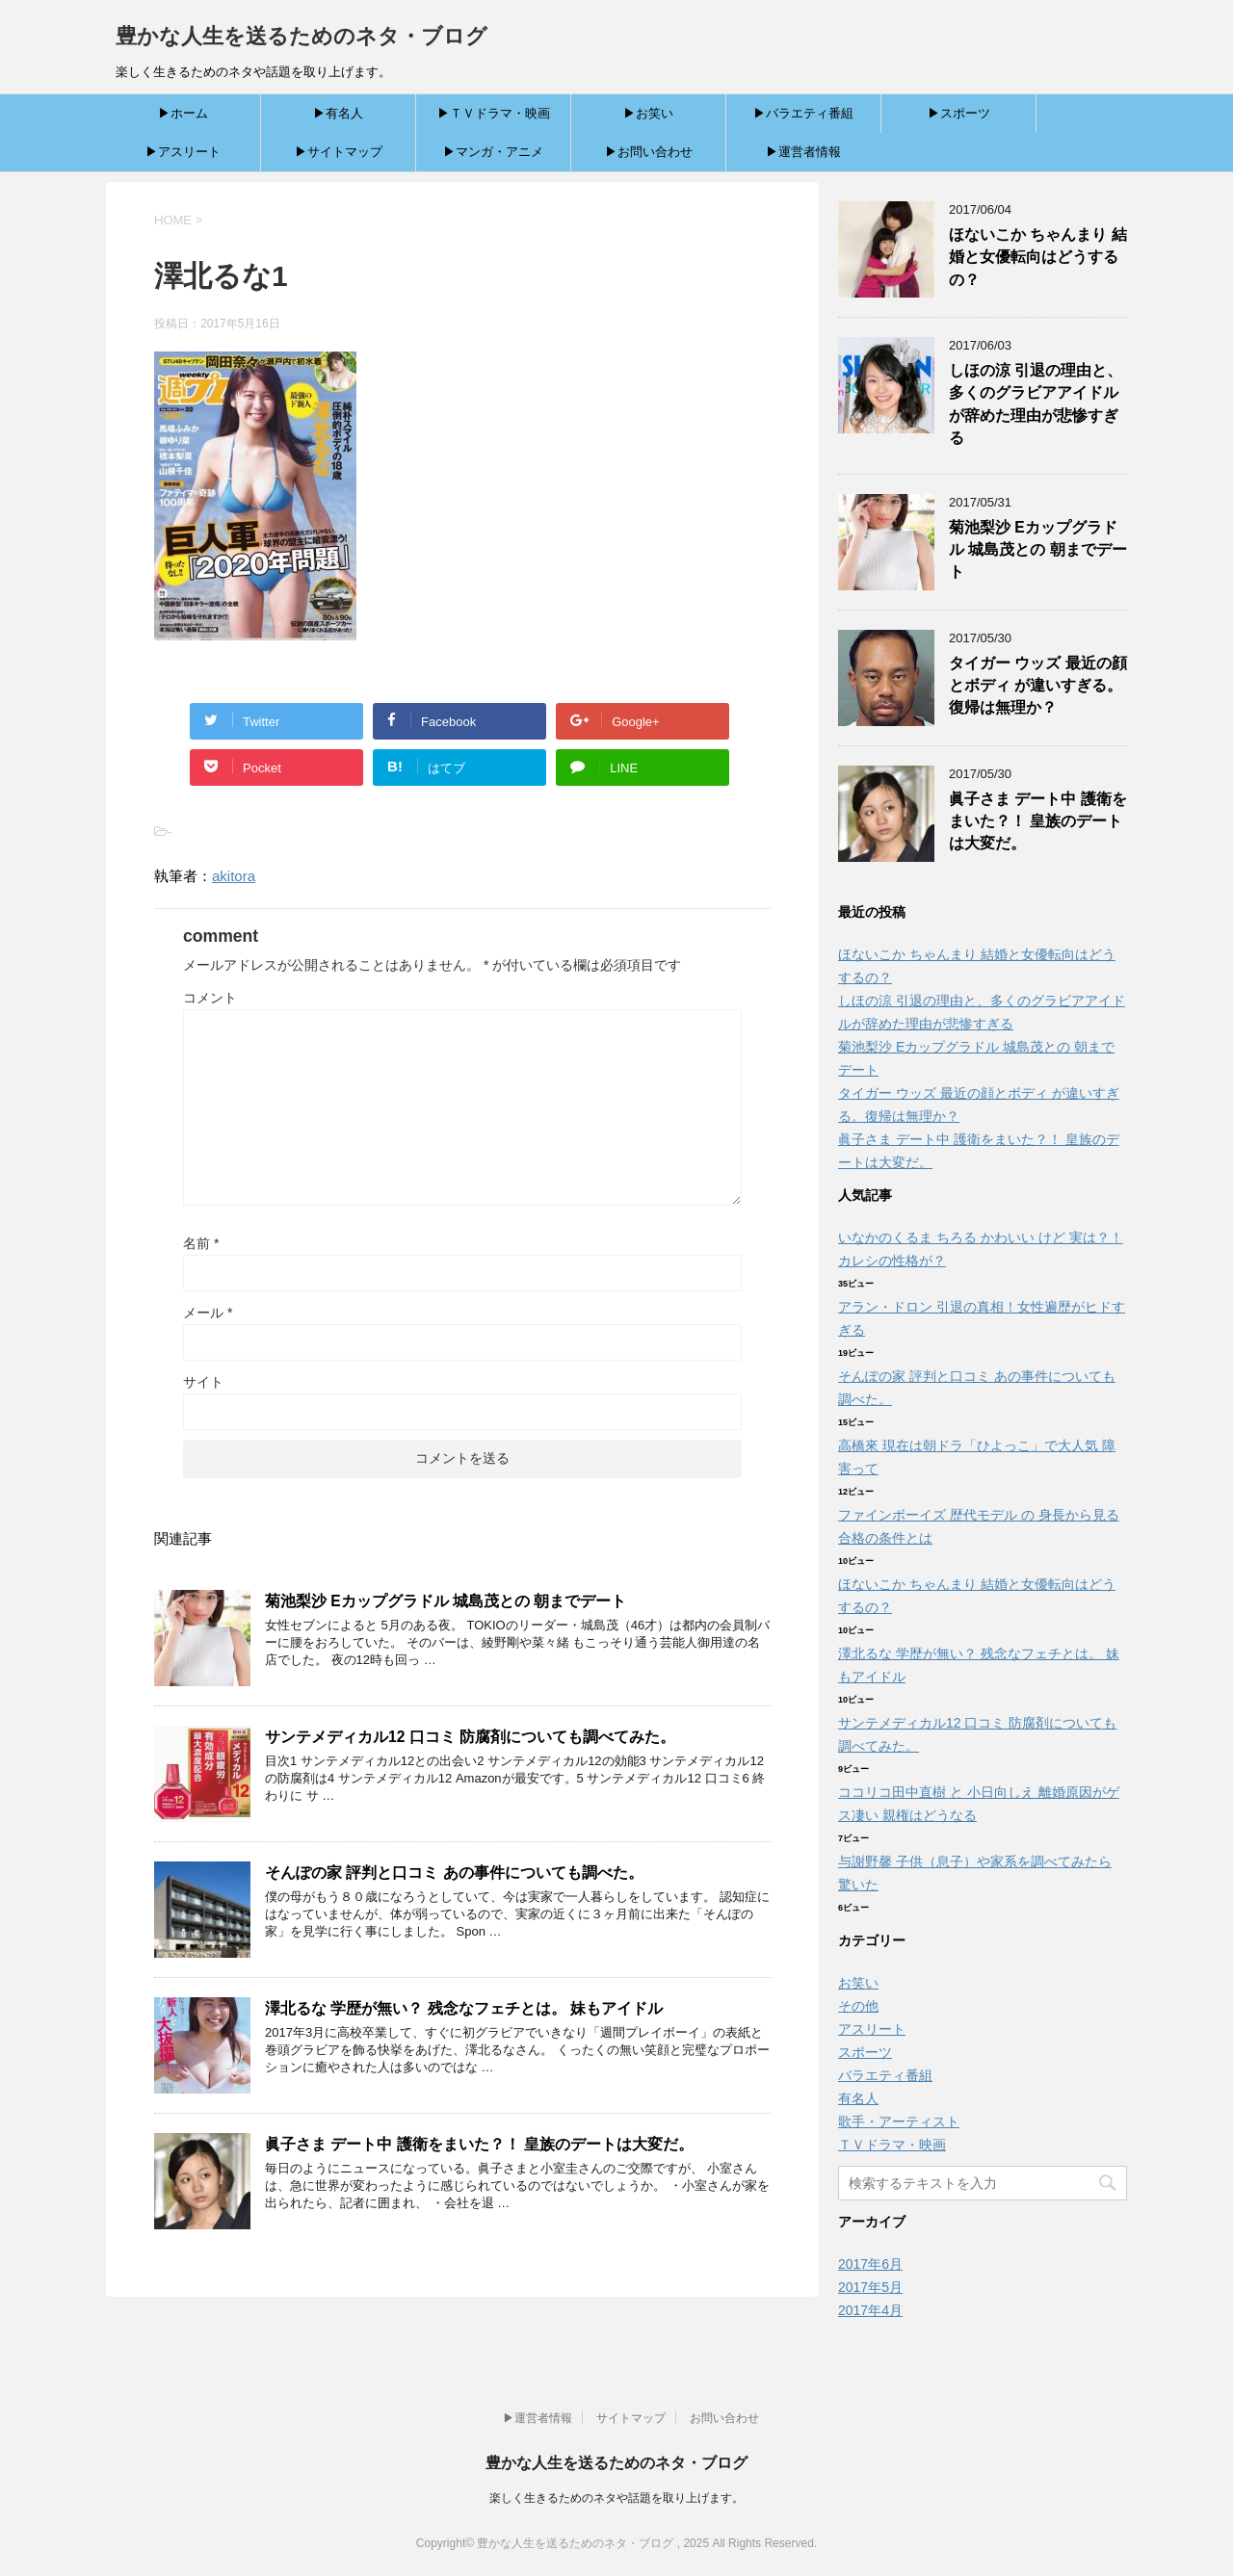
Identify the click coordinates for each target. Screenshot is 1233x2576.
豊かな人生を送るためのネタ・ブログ (301, 36)
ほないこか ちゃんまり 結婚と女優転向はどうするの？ (1038, 257)
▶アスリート (183, 151)
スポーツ (865, 2052)
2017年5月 (870, 2287)
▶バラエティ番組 (803, 113)
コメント (210, 997)
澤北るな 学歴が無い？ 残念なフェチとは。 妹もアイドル (464, 2008)
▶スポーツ (959, 113)
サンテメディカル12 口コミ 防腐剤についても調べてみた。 (470, 1737)
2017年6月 (870, 2264)
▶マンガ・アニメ (493, 151)
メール (207, 1312)
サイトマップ (631, 2418)
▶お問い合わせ (649, 151)
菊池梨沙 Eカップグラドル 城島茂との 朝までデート (445, 1601)
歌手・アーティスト (898, 2121)
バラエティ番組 (885, 2075)
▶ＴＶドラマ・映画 (493, 113)
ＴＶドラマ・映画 (892, 2144)
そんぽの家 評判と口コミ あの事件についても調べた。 (454, 1872)
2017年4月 (870, 2310)
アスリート (871, 2029)
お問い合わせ (724, 2418)
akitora (233, 876)
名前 (201, 1243)
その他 (858, 2006)
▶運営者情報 (803, 151)
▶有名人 (338, 113)
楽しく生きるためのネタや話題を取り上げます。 (616, 2498)
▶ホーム (183, 113)
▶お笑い (648, 113)
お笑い (858, 1983)
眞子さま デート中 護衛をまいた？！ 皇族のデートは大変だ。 (479, 2144)
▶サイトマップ (338, 151)
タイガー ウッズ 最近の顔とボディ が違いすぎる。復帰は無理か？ (1038, 685)
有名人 (858, 2098)
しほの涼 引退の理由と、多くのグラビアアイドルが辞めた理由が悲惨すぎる (1035, 404)
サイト (203, 1382)
